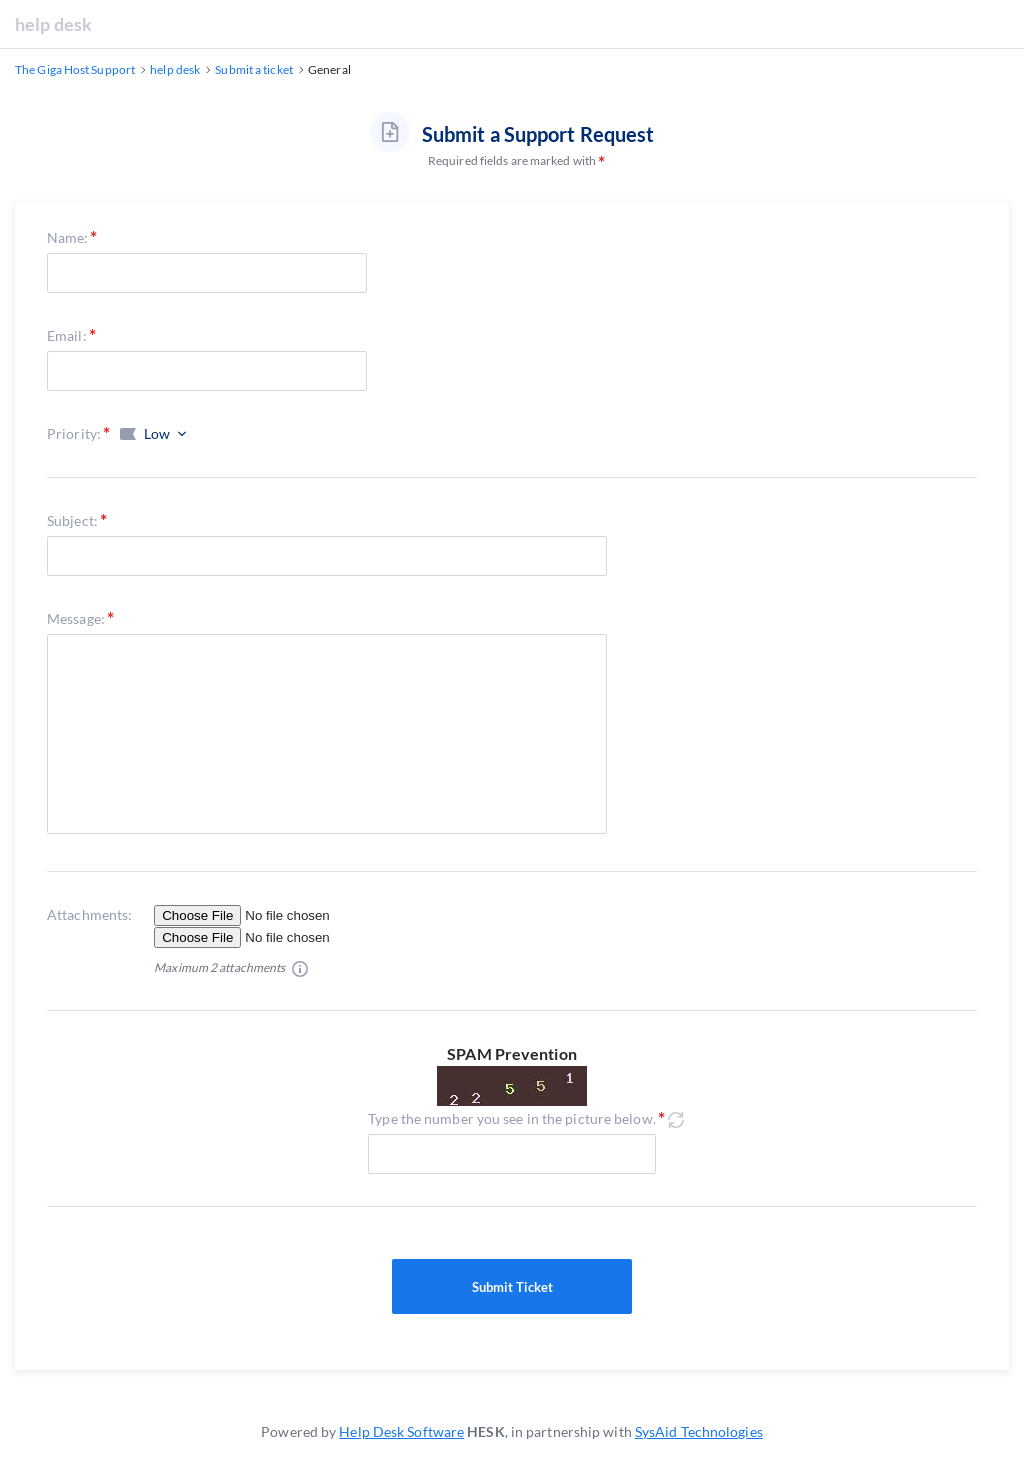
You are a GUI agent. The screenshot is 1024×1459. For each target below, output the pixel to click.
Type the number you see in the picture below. (512, 1118)
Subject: (72, 520)
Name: (68, 237)
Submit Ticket (512, 1287)
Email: (67, 335)
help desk (53, 24)
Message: (76, 618)
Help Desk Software (401, 1431)
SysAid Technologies (699, 1431)
